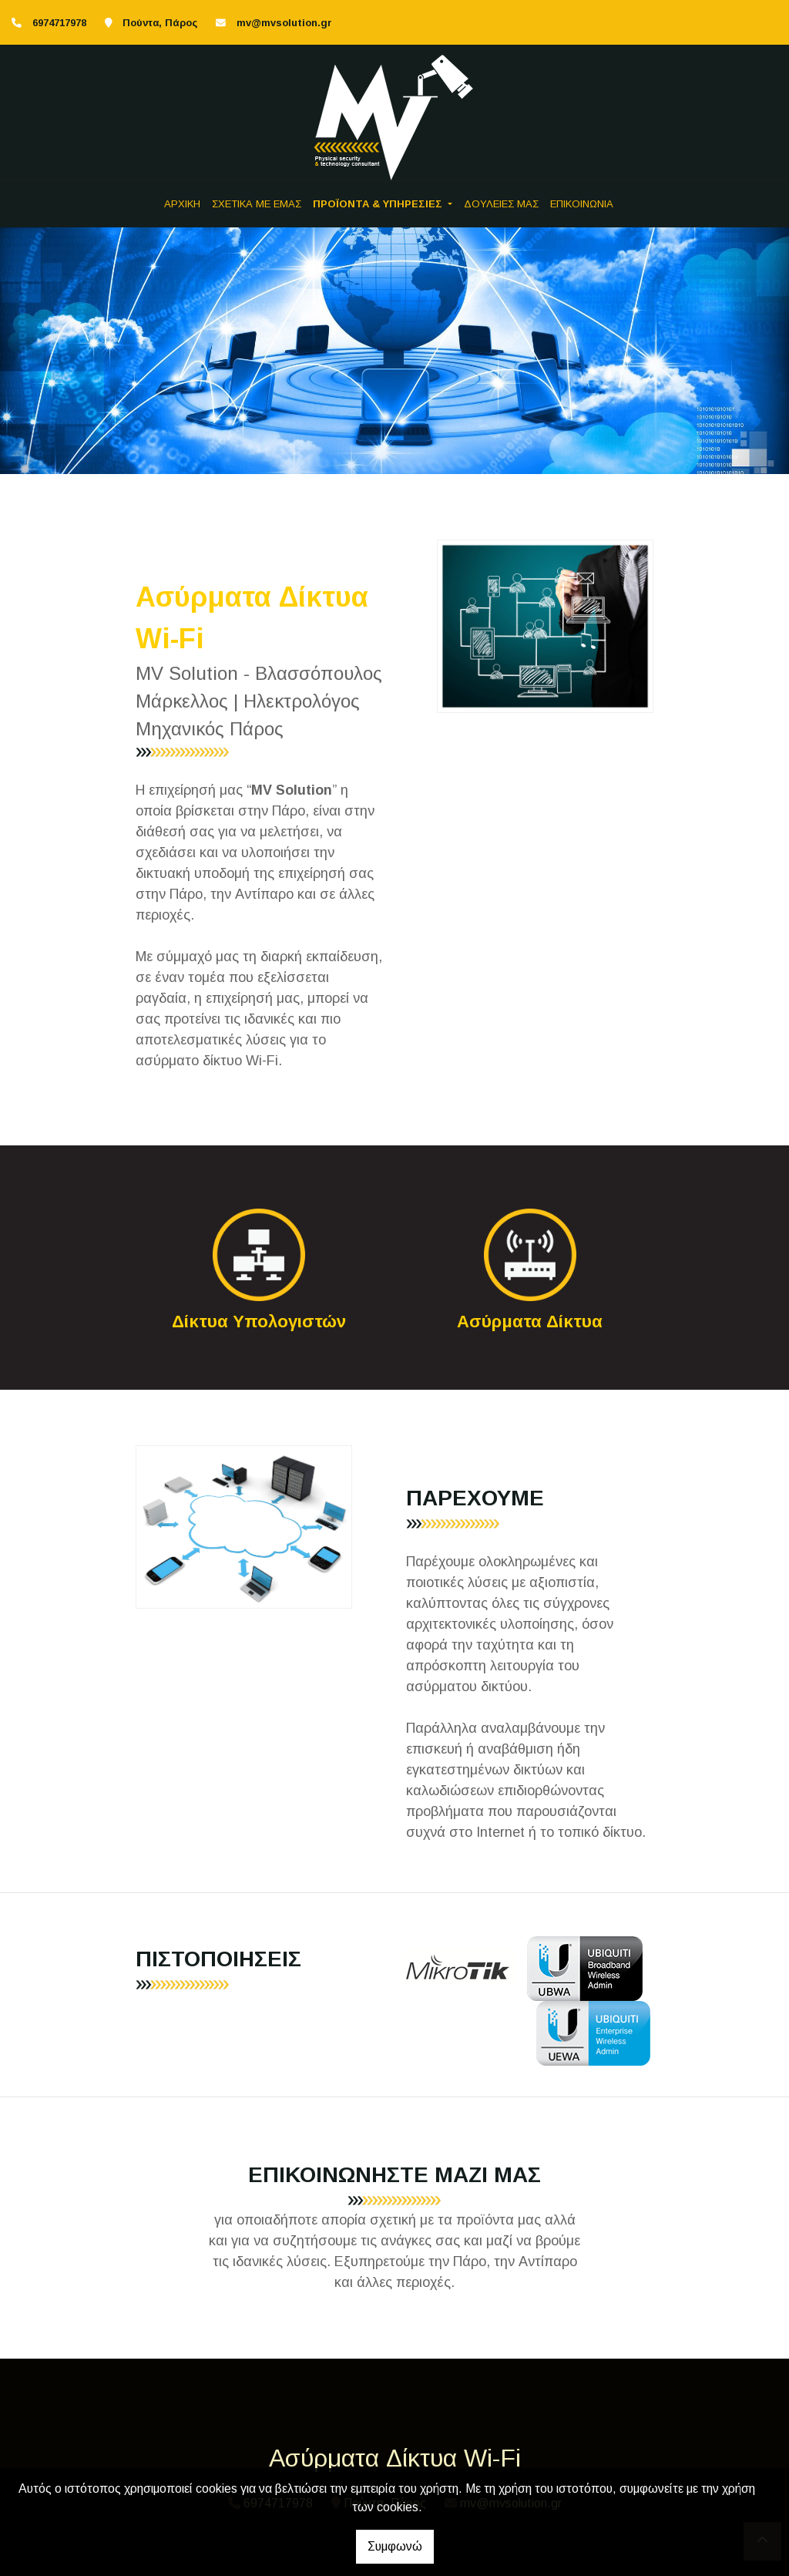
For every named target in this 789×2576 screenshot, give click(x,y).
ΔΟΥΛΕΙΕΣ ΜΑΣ (501, 204)
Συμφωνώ (395, 2546)
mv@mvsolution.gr (284, 23)
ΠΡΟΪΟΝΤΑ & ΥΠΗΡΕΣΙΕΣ (379, 204)
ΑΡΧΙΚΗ (182, 204)
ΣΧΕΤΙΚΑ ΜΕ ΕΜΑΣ (256, 204)
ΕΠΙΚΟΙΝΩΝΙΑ (581, 204)
